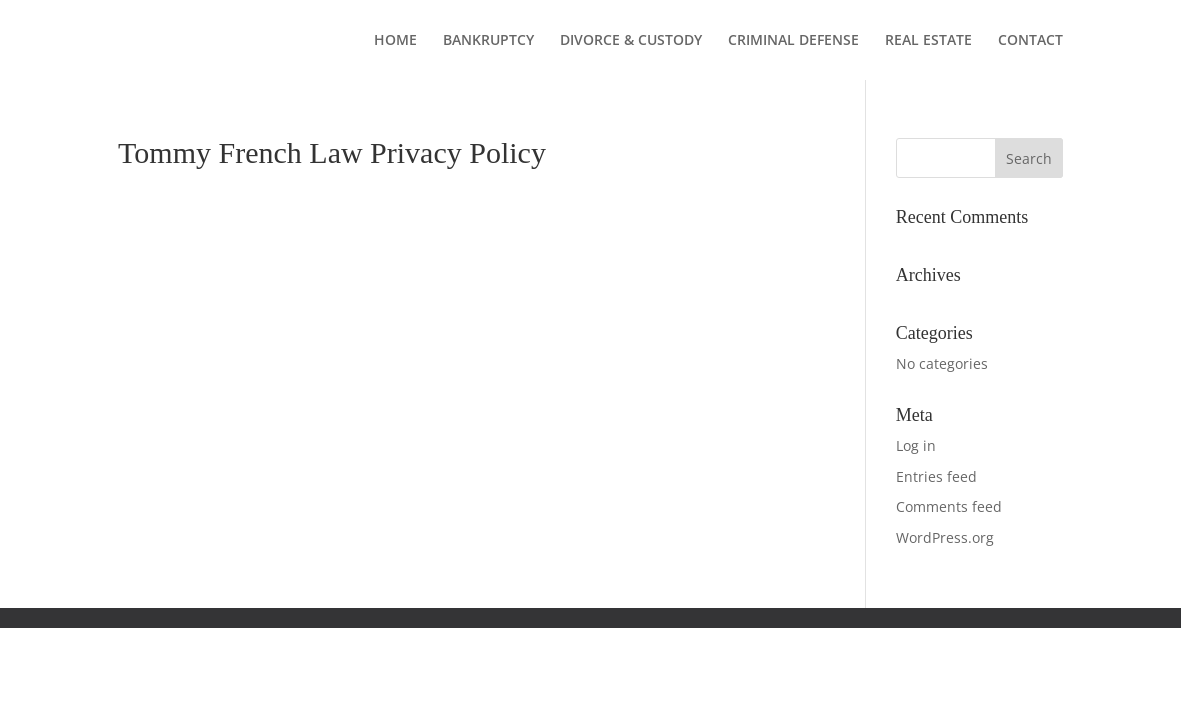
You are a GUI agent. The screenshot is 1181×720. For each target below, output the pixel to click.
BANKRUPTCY (488, 41)
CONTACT (1030, 41)
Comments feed (949, 506)
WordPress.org (945, 537)
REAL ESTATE (928, 41)
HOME (395, 41)
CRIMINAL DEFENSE (793, 41)
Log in (916, 445)
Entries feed (936, 476)
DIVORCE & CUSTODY (631, 41)
